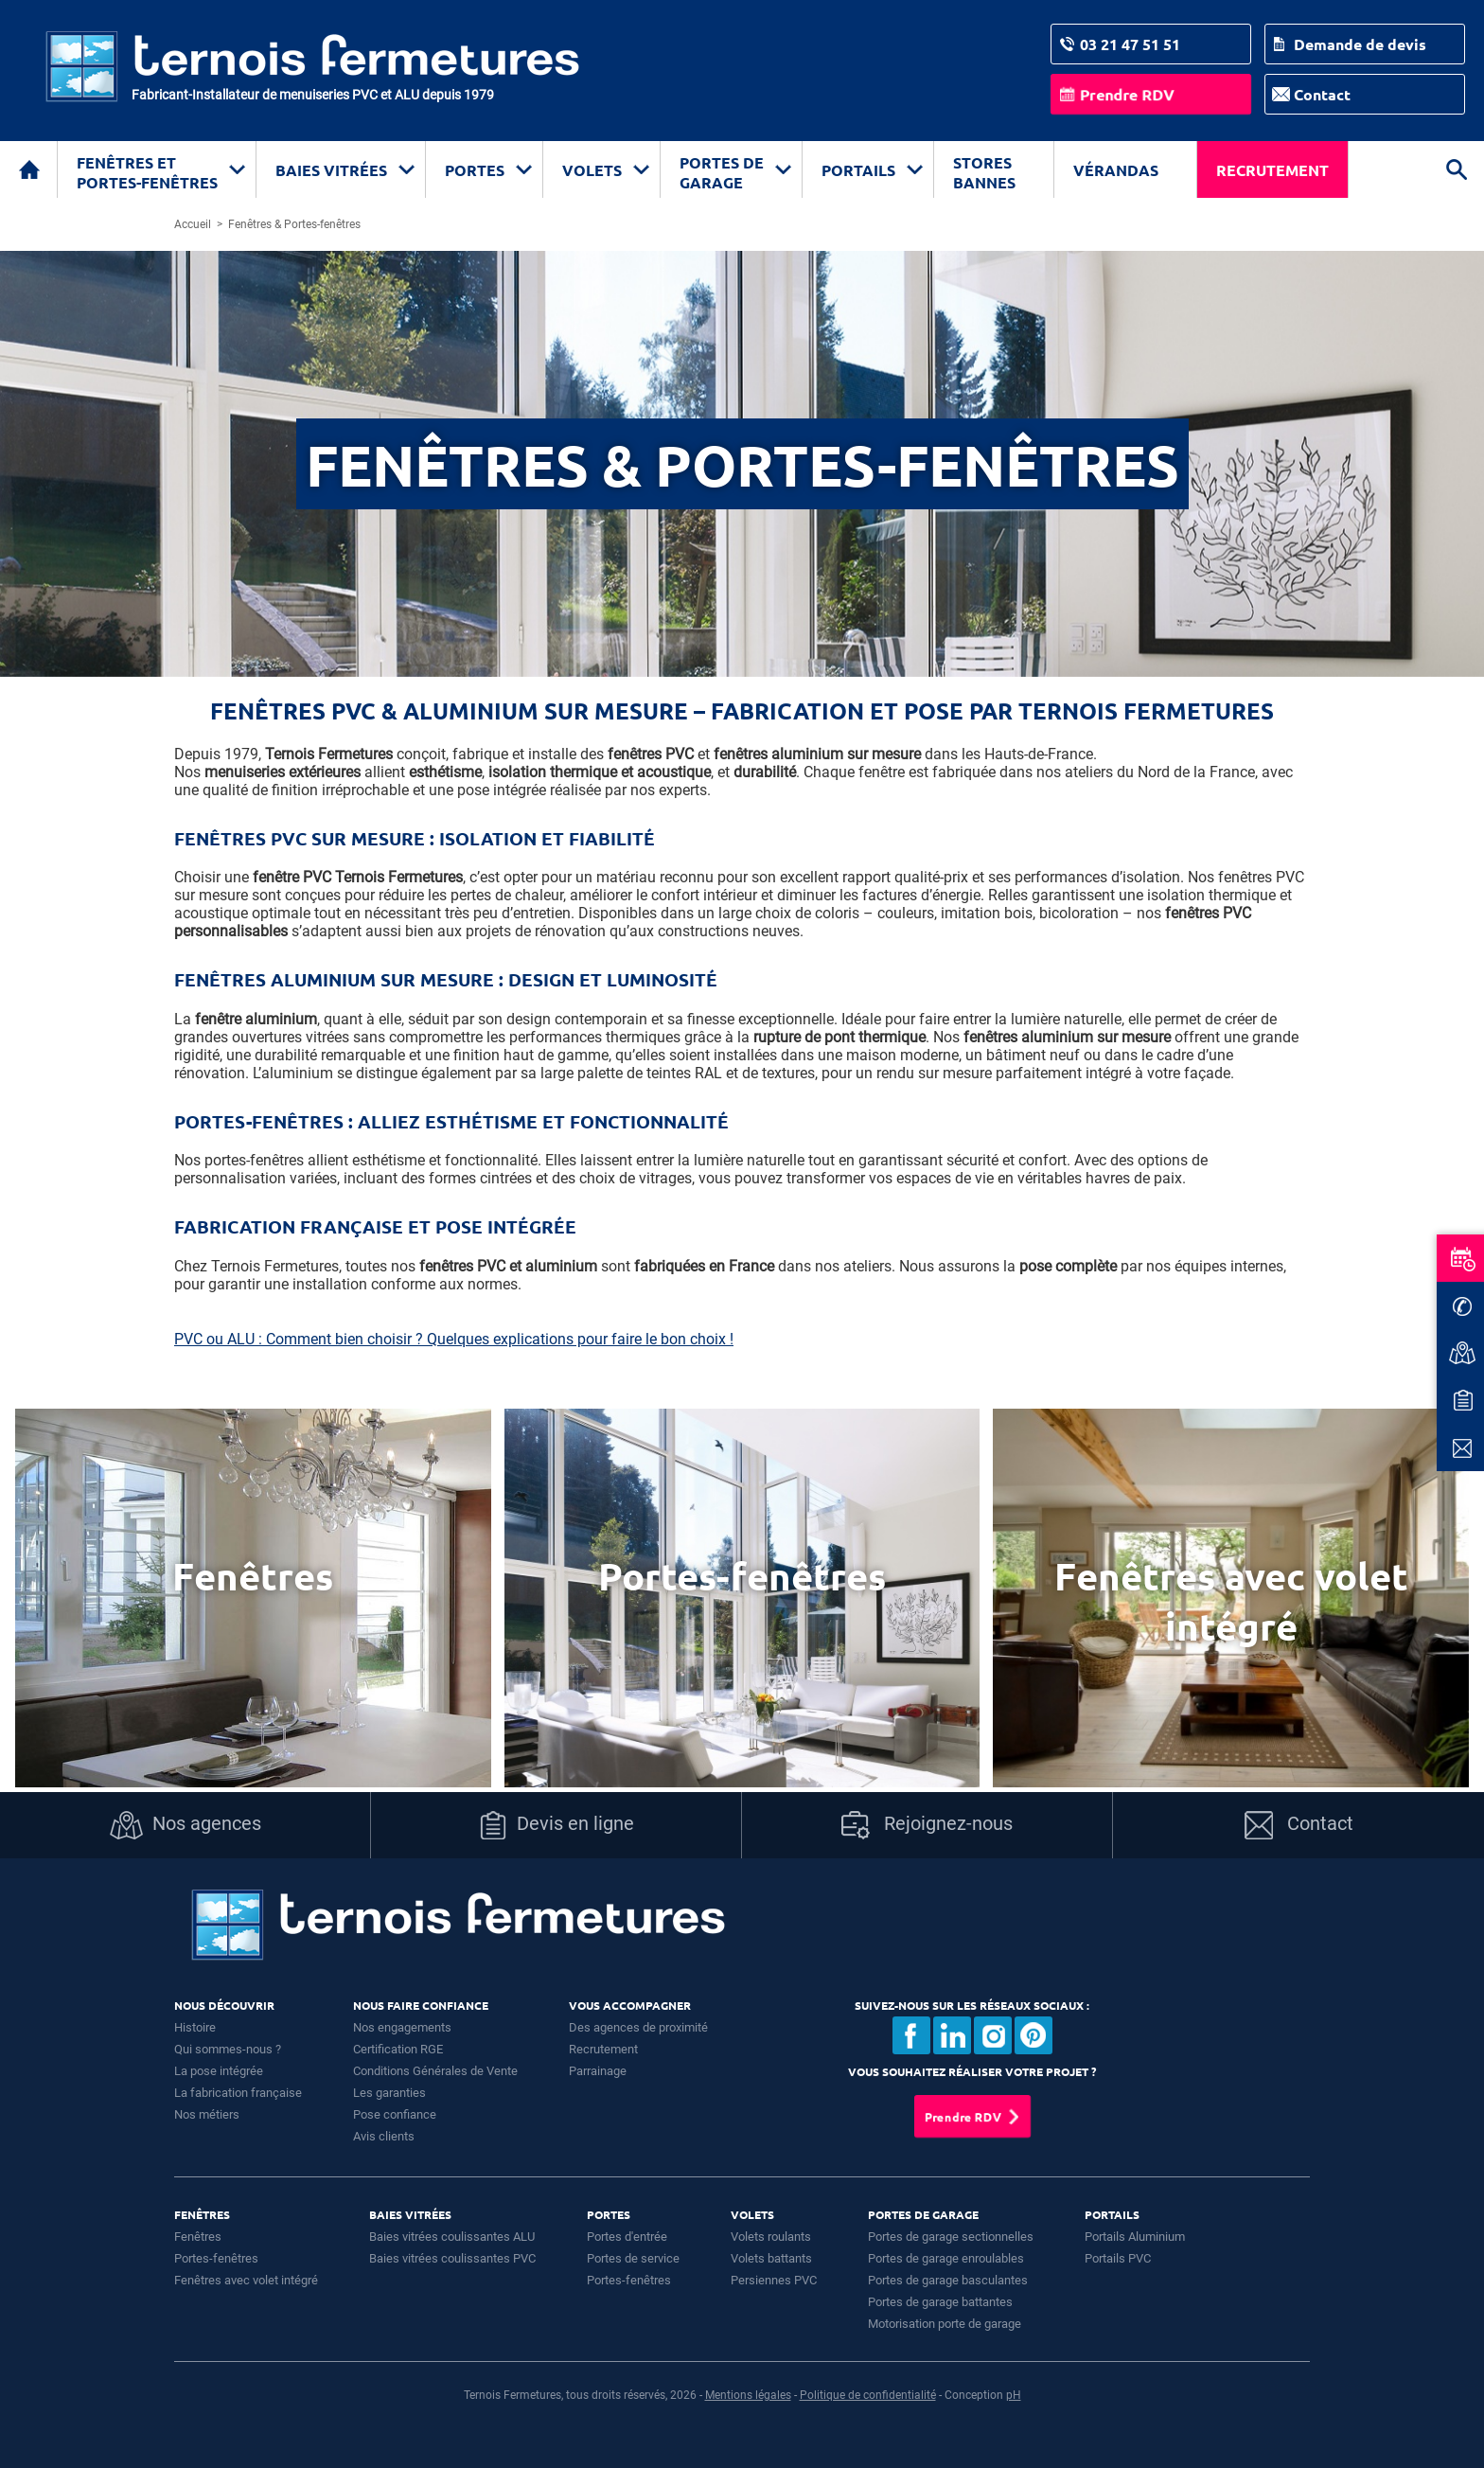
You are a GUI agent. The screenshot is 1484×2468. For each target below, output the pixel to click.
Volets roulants (771, 2236)
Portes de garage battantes (940, 2302)
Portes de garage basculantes (948, 2280)
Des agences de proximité (638, 2027)
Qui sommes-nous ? (227, 2049)
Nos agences (185, 1825)
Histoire (195, 2027)
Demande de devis (1360, 44)
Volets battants (771, 2258)
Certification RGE (398, 2049)
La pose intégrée (218, 2071)
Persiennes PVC (774, 2280)
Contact (1322, 94)
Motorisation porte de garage (944, 2324)
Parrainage (598, 2071)
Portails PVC (1118, 2258)
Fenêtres (197, 2236)
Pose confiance (394, 2114)
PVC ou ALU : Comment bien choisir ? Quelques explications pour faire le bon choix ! (453, 1339)
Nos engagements (402, 2027)
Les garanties (389, 2093)
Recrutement (1272, 170)
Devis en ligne (556, 1825)
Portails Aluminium (1135, 2236)
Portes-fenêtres (216, 2258)
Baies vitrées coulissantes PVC (452, 2258)
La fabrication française (238, 2093)
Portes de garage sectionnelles (951, 2236)
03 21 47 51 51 (1130, 44)
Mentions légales (748, 2395)
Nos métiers (206, 2114)
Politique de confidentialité (868, 2395)
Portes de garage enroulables (946, 2258)
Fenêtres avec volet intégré (246, 2280)
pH (1013, 2395)
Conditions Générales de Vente (435, 2071)
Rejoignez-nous (927, 1825)
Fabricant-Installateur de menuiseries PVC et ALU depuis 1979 (313, 94)
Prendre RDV (1127, 94)
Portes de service (633, 2258)
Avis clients (384, 2136)
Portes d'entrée (627, 2236)
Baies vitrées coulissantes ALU (452, 2236)
